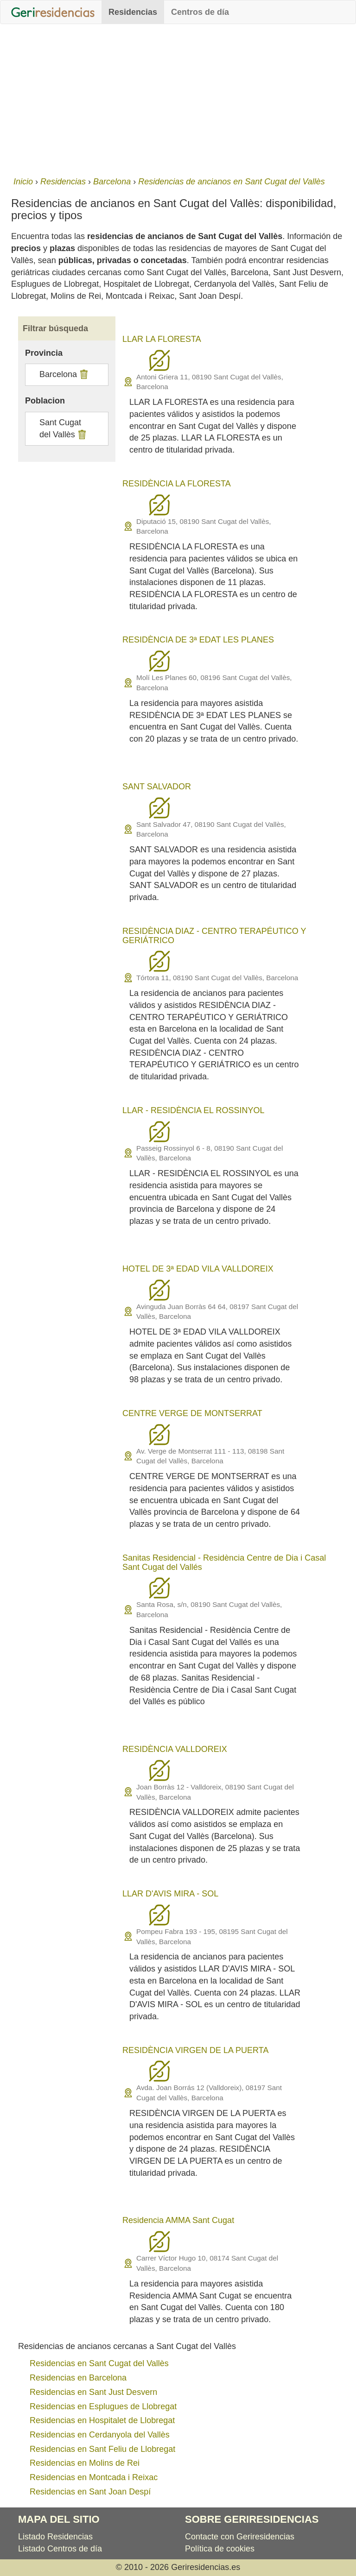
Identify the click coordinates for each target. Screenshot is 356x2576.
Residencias (132, 12)
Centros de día (200, 12)
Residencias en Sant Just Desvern (93, 2392)
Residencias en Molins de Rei (85, 2463)
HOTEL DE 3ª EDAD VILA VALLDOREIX (197, 1268)
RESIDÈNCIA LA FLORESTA (176, 483)
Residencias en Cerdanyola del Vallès (100, 2434)
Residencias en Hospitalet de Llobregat (102, 2420)
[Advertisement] (178, 98)
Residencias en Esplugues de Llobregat (103, 2406)
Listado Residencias (55, 2536)
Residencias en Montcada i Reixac (94, 2477)
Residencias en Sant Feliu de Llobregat (102, 2449)
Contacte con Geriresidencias (239, 2536)
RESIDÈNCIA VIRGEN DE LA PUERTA (195, 2050)
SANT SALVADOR (156, 786)
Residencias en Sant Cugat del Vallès (99, 2363)
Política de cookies (219, 2548)
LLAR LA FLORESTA (161, 339)
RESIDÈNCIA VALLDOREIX (174, 1749)
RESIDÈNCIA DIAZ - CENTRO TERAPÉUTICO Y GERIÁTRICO (214, 935)
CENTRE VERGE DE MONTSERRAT (192, 1413)
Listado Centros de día (60, 2548)
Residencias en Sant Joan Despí (90, 2491)
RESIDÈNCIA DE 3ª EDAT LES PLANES (198, 639)
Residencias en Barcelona (78, 2377)
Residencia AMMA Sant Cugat (178, 2220)
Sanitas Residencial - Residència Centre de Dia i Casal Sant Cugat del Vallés (224, 1562)
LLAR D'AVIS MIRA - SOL (170, 1893)
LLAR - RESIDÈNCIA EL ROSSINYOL (193, 1110)
